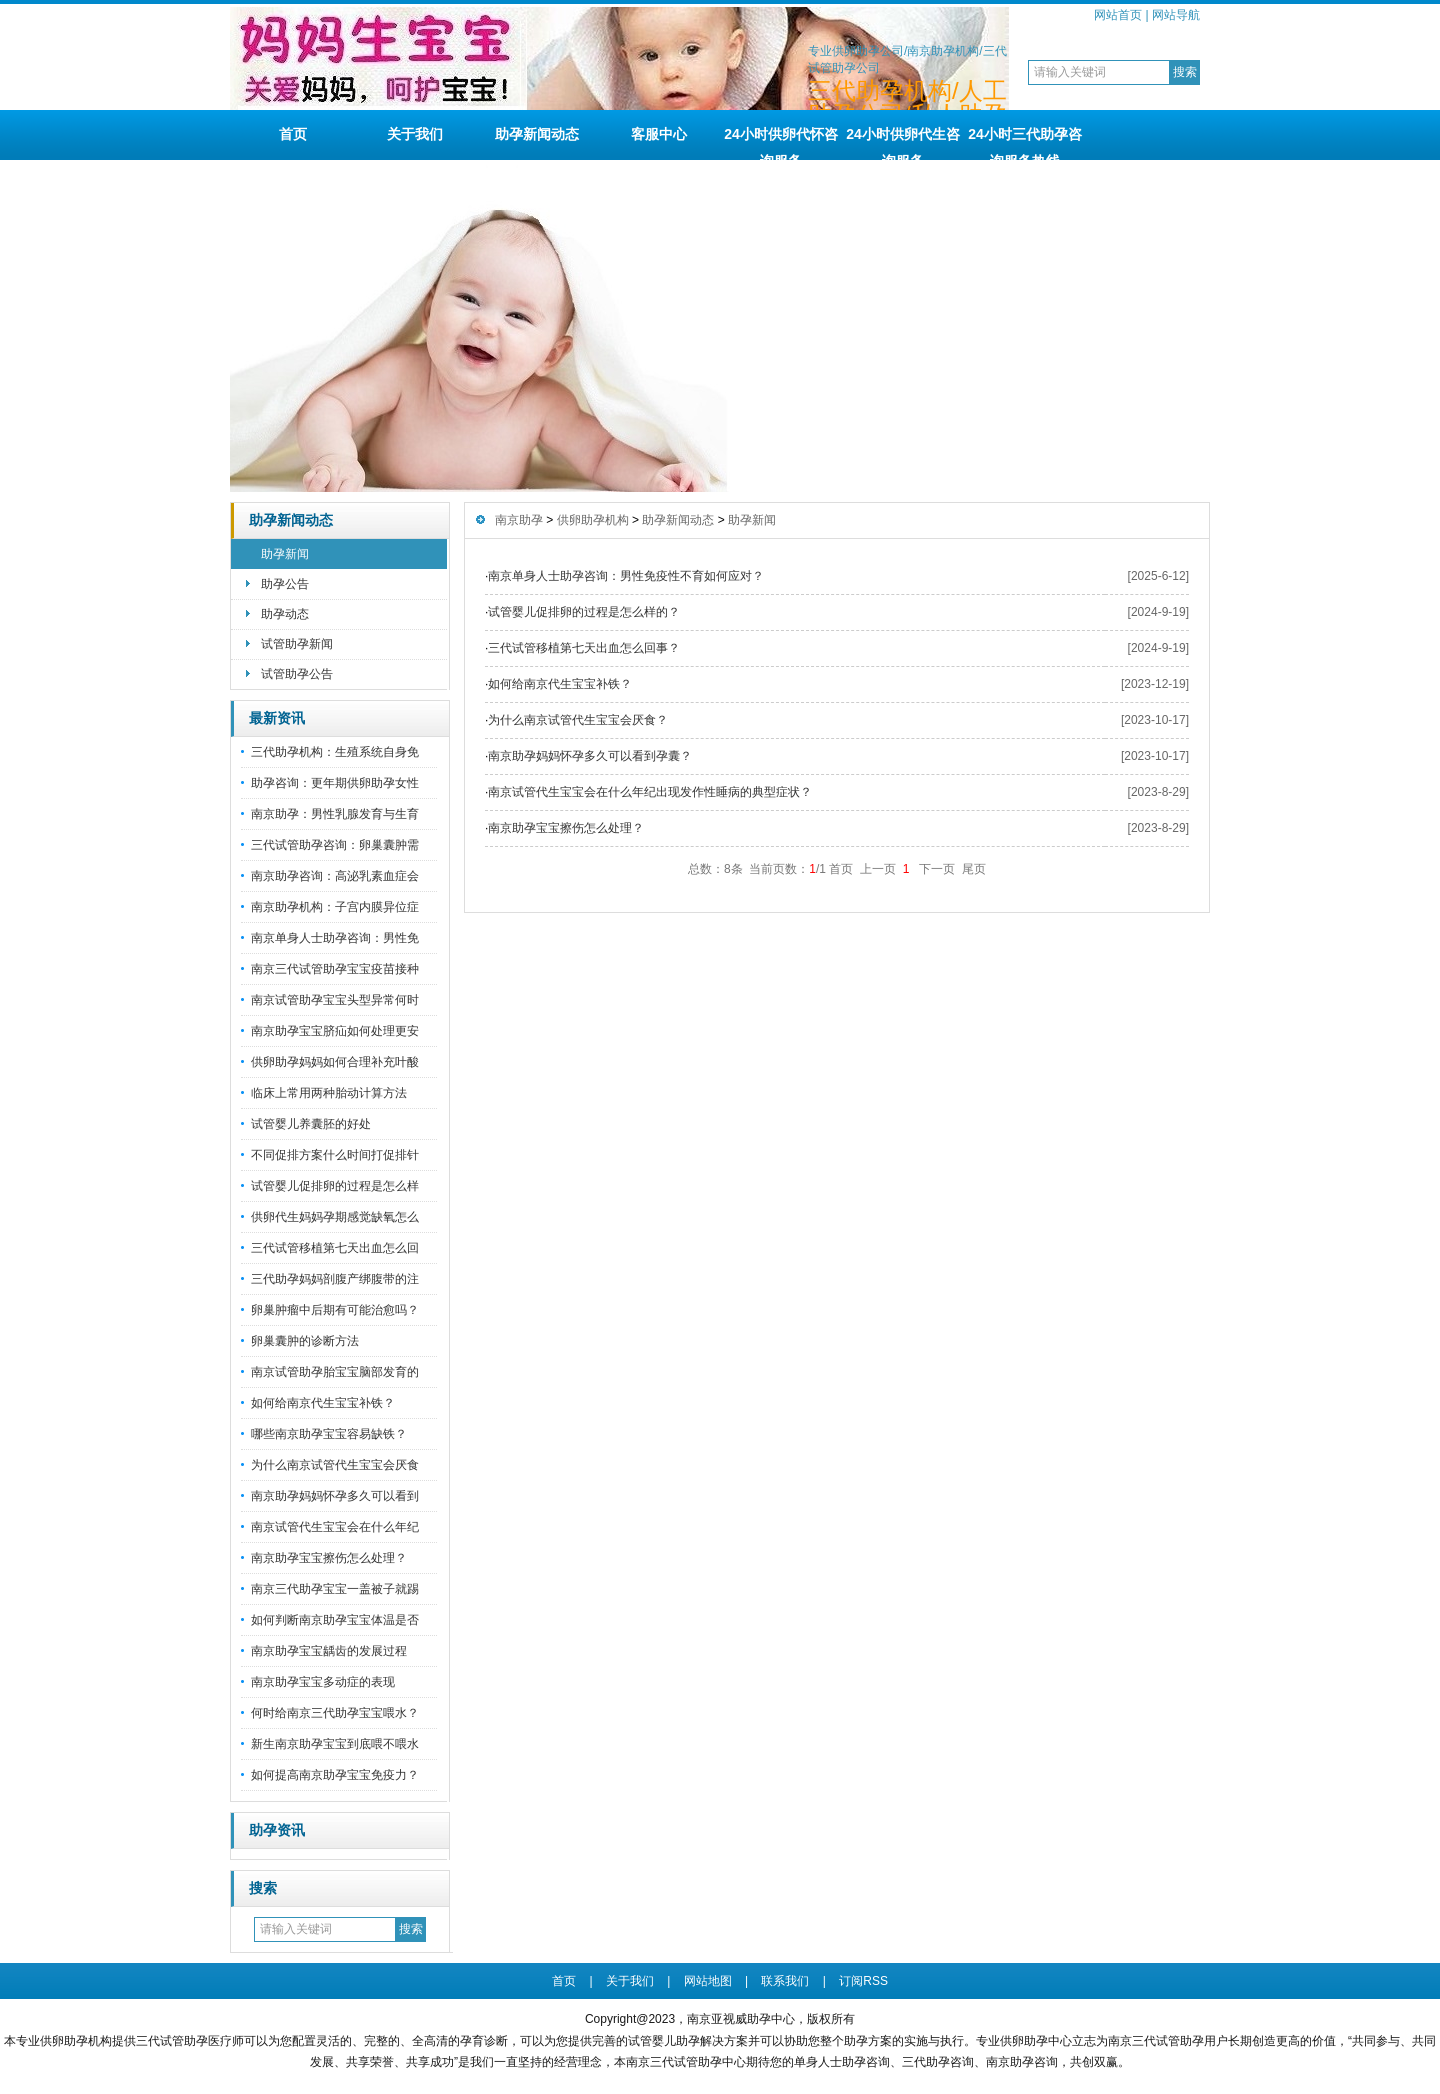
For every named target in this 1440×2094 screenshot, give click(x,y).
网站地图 (708, 1981)
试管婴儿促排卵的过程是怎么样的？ (584, 612)
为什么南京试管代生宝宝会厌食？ (578, 720)
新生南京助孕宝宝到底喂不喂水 (335, 1744)
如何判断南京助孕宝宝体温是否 (335, 1620)
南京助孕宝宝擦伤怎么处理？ (329, 1558)
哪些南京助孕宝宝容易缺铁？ (329, 1434)
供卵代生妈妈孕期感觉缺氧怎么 (335, 1217)
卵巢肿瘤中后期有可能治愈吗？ (335, 1310)
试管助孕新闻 (297, 644)
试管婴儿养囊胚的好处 (311, 1124)
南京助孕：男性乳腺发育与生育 (335, 814)
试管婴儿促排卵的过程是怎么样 (335, 1186)
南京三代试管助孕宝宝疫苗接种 (335, 969)
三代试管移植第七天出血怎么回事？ (584, 648)
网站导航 (1176, 15)
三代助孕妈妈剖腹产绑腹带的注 (335, 1279)
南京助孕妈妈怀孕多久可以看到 (335, 1496)
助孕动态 (285, 614)
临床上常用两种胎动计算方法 (329, 1093)
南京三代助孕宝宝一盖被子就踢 (335, 1589)
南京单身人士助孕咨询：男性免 (335, 938)
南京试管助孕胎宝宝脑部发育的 (335, 1372)
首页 (293, 134)
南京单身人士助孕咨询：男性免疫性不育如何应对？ (626, 576)
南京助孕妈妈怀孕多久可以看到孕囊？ (590, 756)
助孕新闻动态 (537, 134)
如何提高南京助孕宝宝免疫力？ (335, 1775)
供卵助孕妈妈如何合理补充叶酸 (335, 1062)
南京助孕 (519, 520)
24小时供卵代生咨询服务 (903, 143)
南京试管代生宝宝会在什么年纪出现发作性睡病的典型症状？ (650, 792)
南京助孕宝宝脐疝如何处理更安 (335, 1031)
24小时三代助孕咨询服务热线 (1025, 143)
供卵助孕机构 (593, 520)
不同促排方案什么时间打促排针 (335, 1155)
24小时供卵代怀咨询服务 (781, 143)
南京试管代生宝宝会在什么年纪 (335, 1527)
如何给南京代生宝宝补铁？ (323, 1403)
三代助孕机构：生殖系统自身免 (335, 752)
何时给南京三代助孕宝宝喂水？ (335, 1713)
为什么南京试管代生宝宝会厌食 (335, 1465)
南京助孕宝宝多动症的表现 (323, 1682)
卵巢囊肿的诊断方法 (305, 1341)
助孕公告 (285, 584)
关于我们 (415, 134)
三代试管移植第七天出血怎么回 (335, 1248)
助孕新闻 (285, 554)
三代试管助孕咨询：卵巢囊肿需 (335, 845)
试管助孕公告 (297, 674)
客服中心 (659, 134)
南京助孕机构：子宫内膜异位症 (335, 907)
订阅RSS (863, 1981)
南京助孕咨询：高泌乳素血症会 (335, 876)
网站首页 (1118, 15)
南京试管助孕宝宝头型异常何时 (335, 1000)
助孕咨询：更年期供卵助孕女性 (335, 783)
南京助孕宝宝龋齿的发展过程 (329, 1651)
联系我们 (785, 1981)
